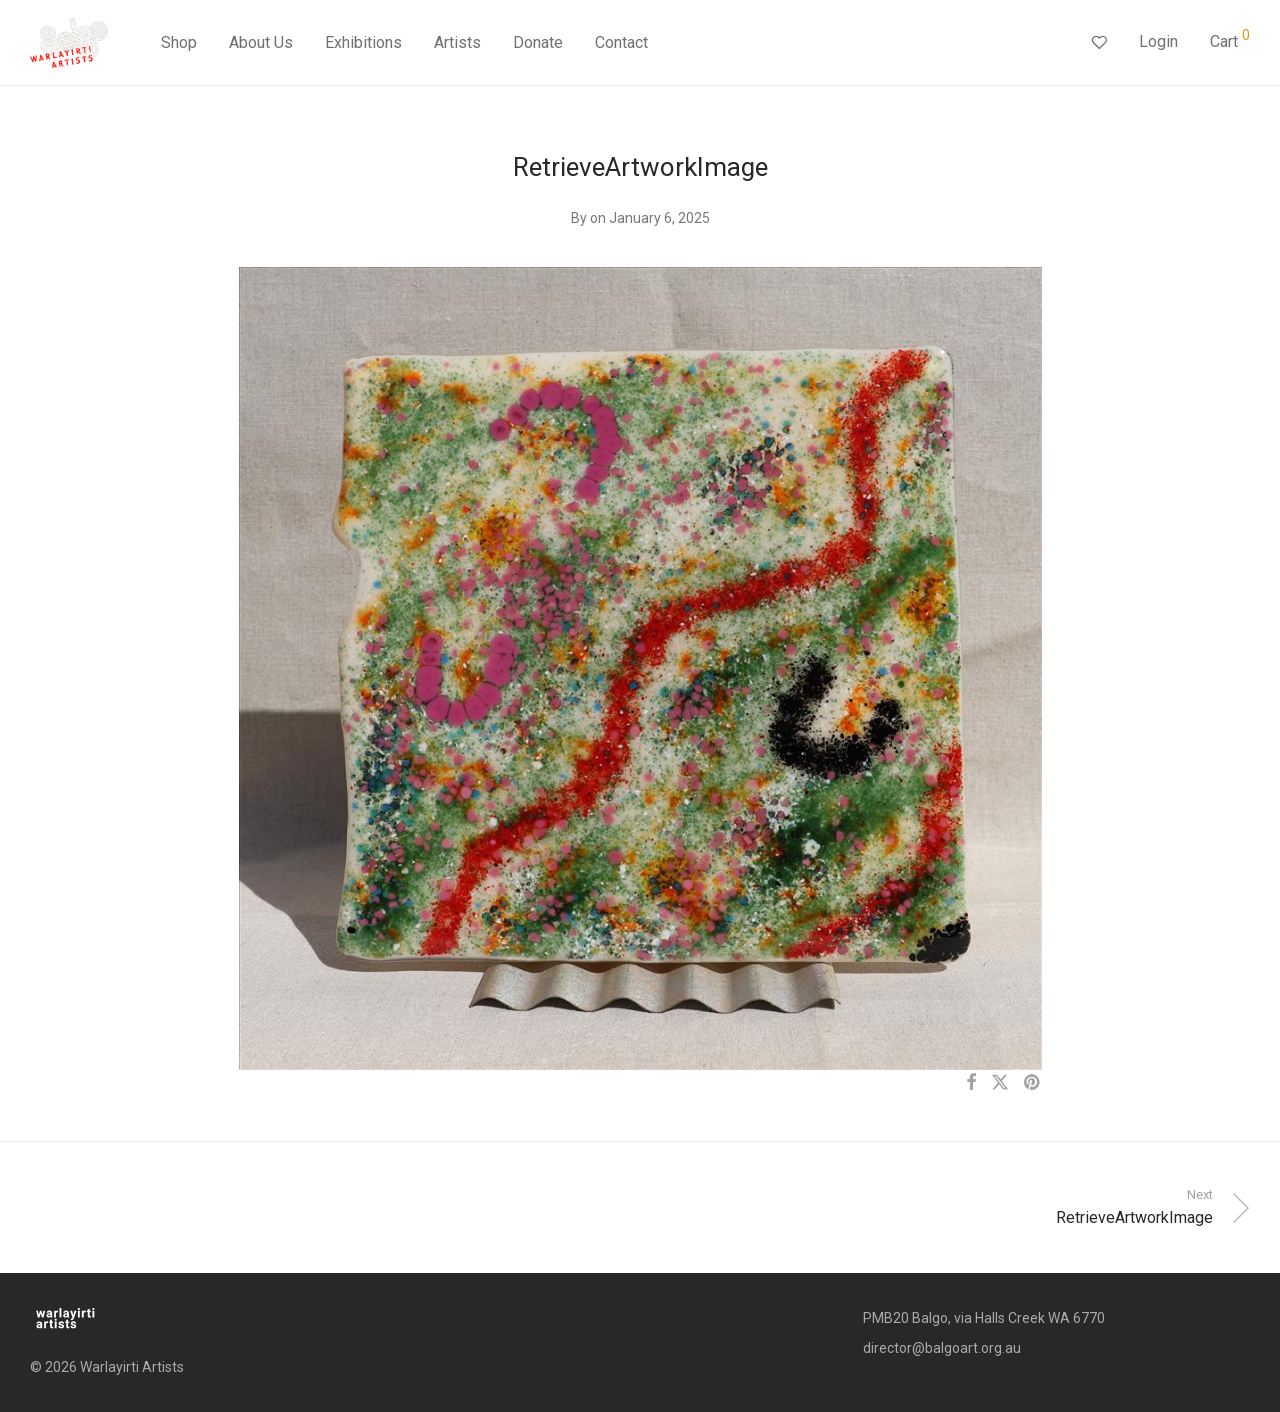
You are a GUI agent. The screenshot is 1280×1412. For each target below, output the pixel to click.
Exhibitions (363, 42)
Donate (538, 42)
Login (1158, 41)
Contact (621, 42)
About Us (261, 42)
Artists (457, 42)
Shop (179, 42)
